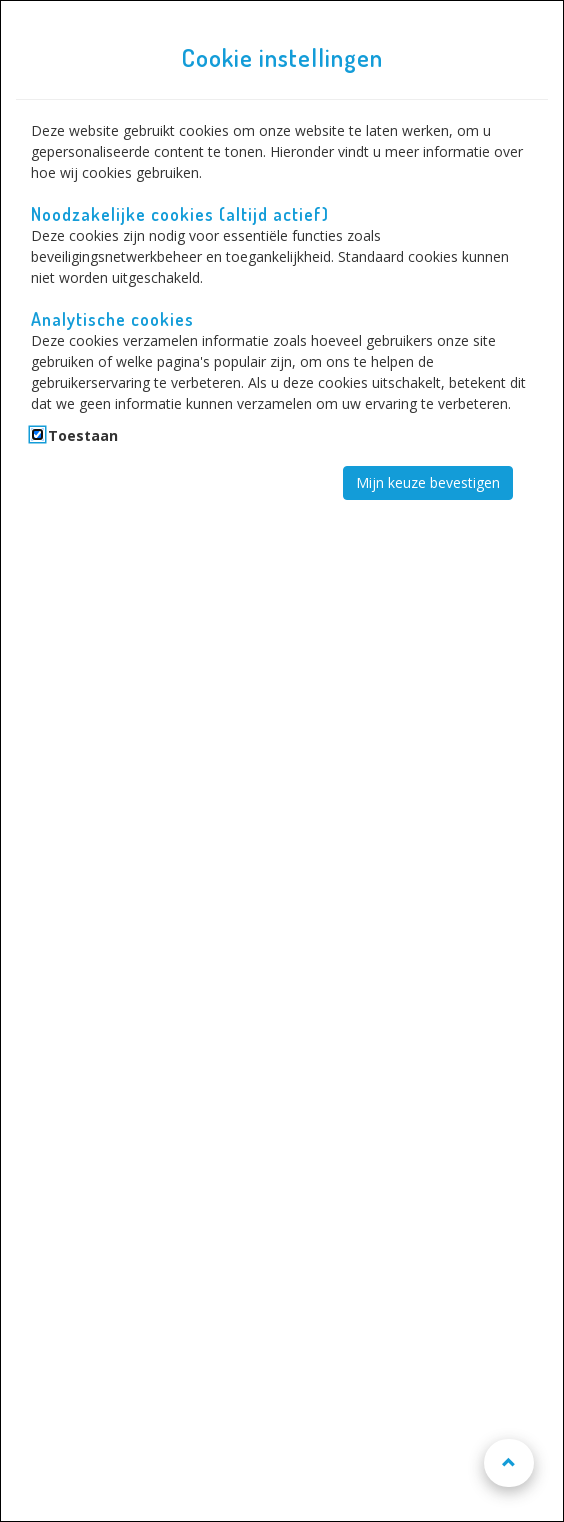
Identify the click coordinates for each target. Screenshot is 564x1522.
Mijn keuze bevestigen (428, 482)
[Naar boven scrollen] (509, 1463)
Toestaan (83, 435)
